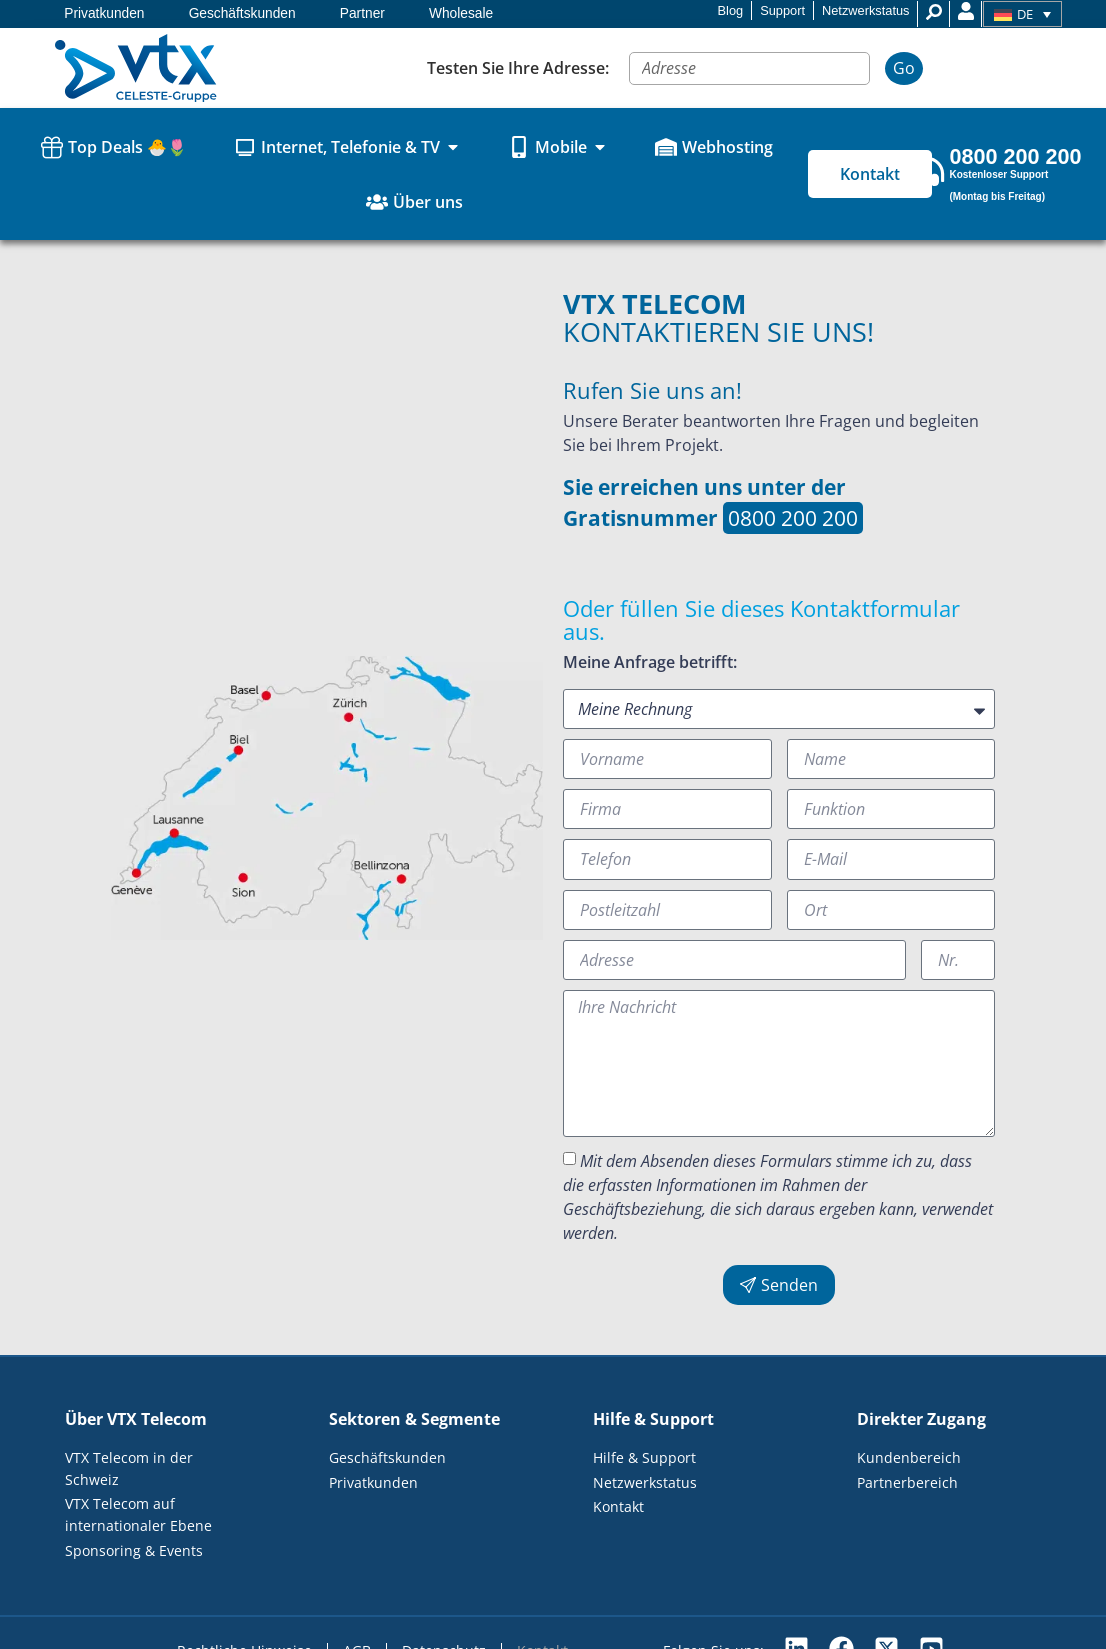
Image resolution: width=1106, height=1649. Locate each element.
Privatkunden (104, 13)
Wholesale (461, 13)
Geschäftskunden (242, 13)
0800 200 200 (793, 518)
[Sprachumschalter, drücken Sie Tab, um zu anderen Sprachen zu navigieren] (1022, 14)
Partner (362, 13)
